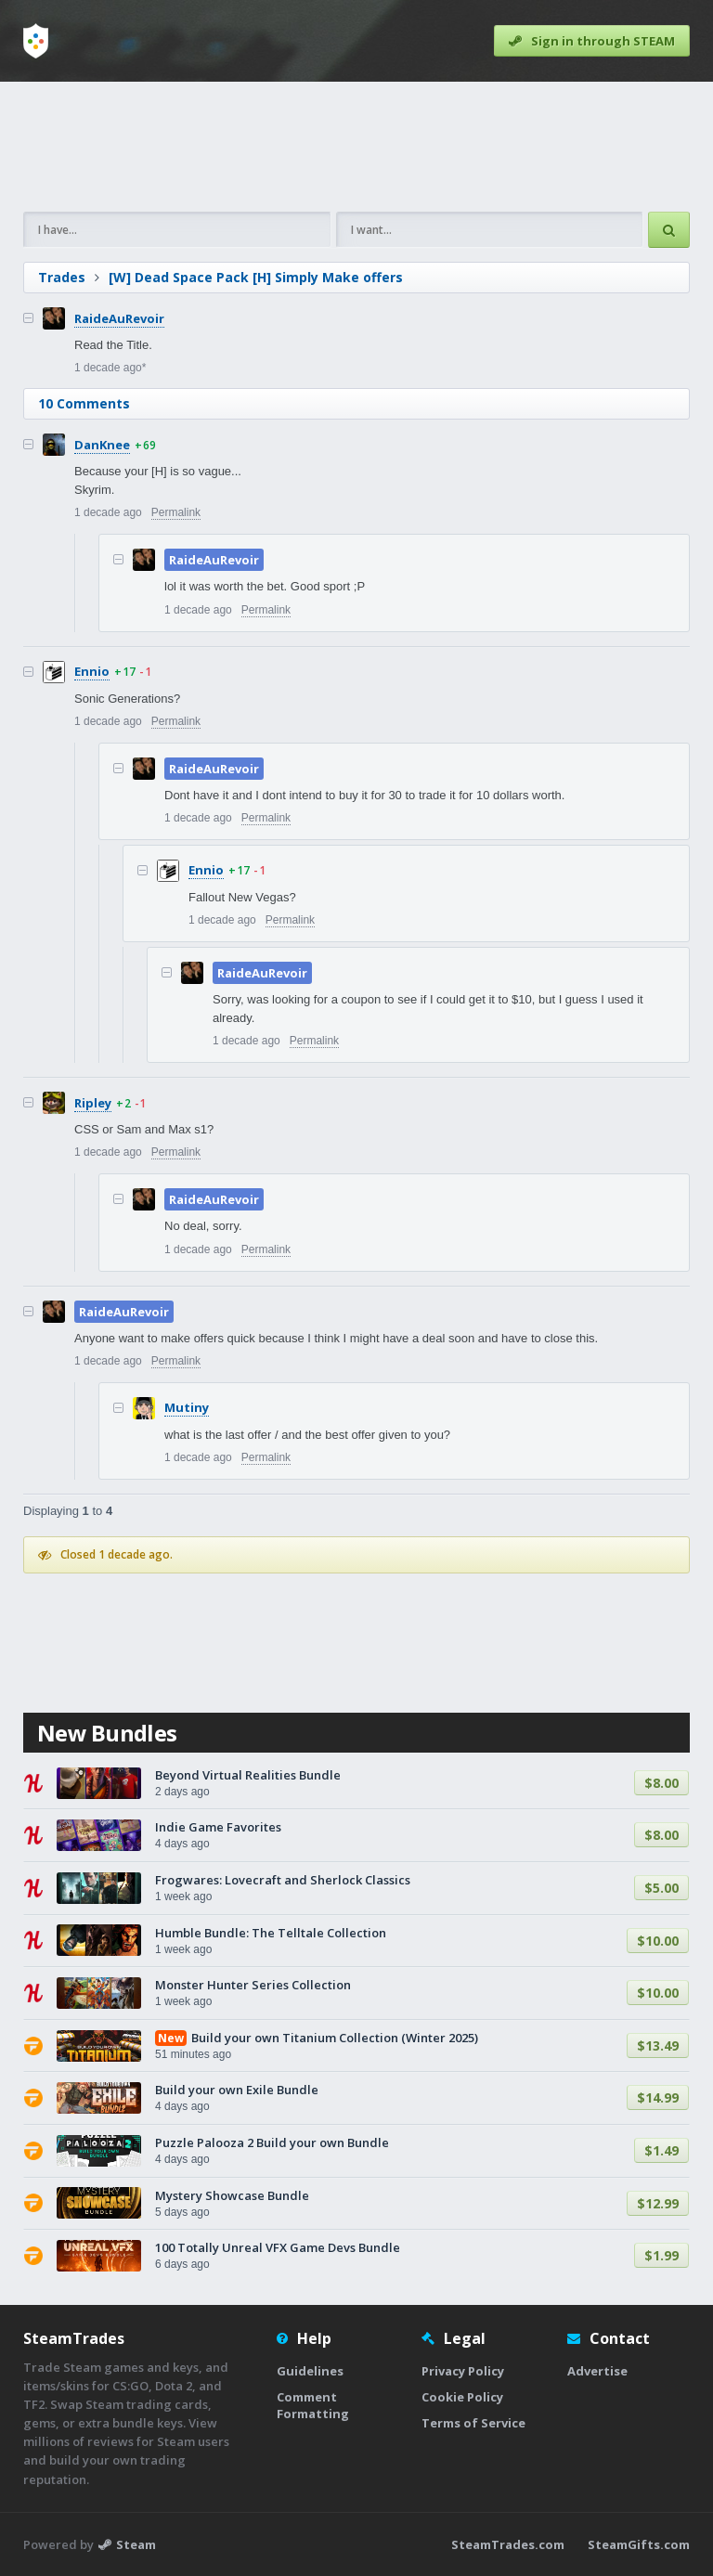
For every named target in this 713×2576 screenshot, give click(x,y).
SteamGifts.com (639, 2544)
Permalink (176, 512)
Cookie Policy (462, 2396)
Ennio (92, 671)
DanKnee (102, 444)
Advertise (597, 2370)
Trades (61, 277)
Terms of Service (473, 2422)
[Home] (35, 40)
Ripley (92, 1102)
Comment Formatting (313, 2405)
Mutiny (186, 1407)
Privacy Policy (462, 2370)
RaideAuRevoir (119, 318)
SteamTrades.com (507, 2544)
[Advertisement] (356, 146)
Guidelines (310, 2370)
